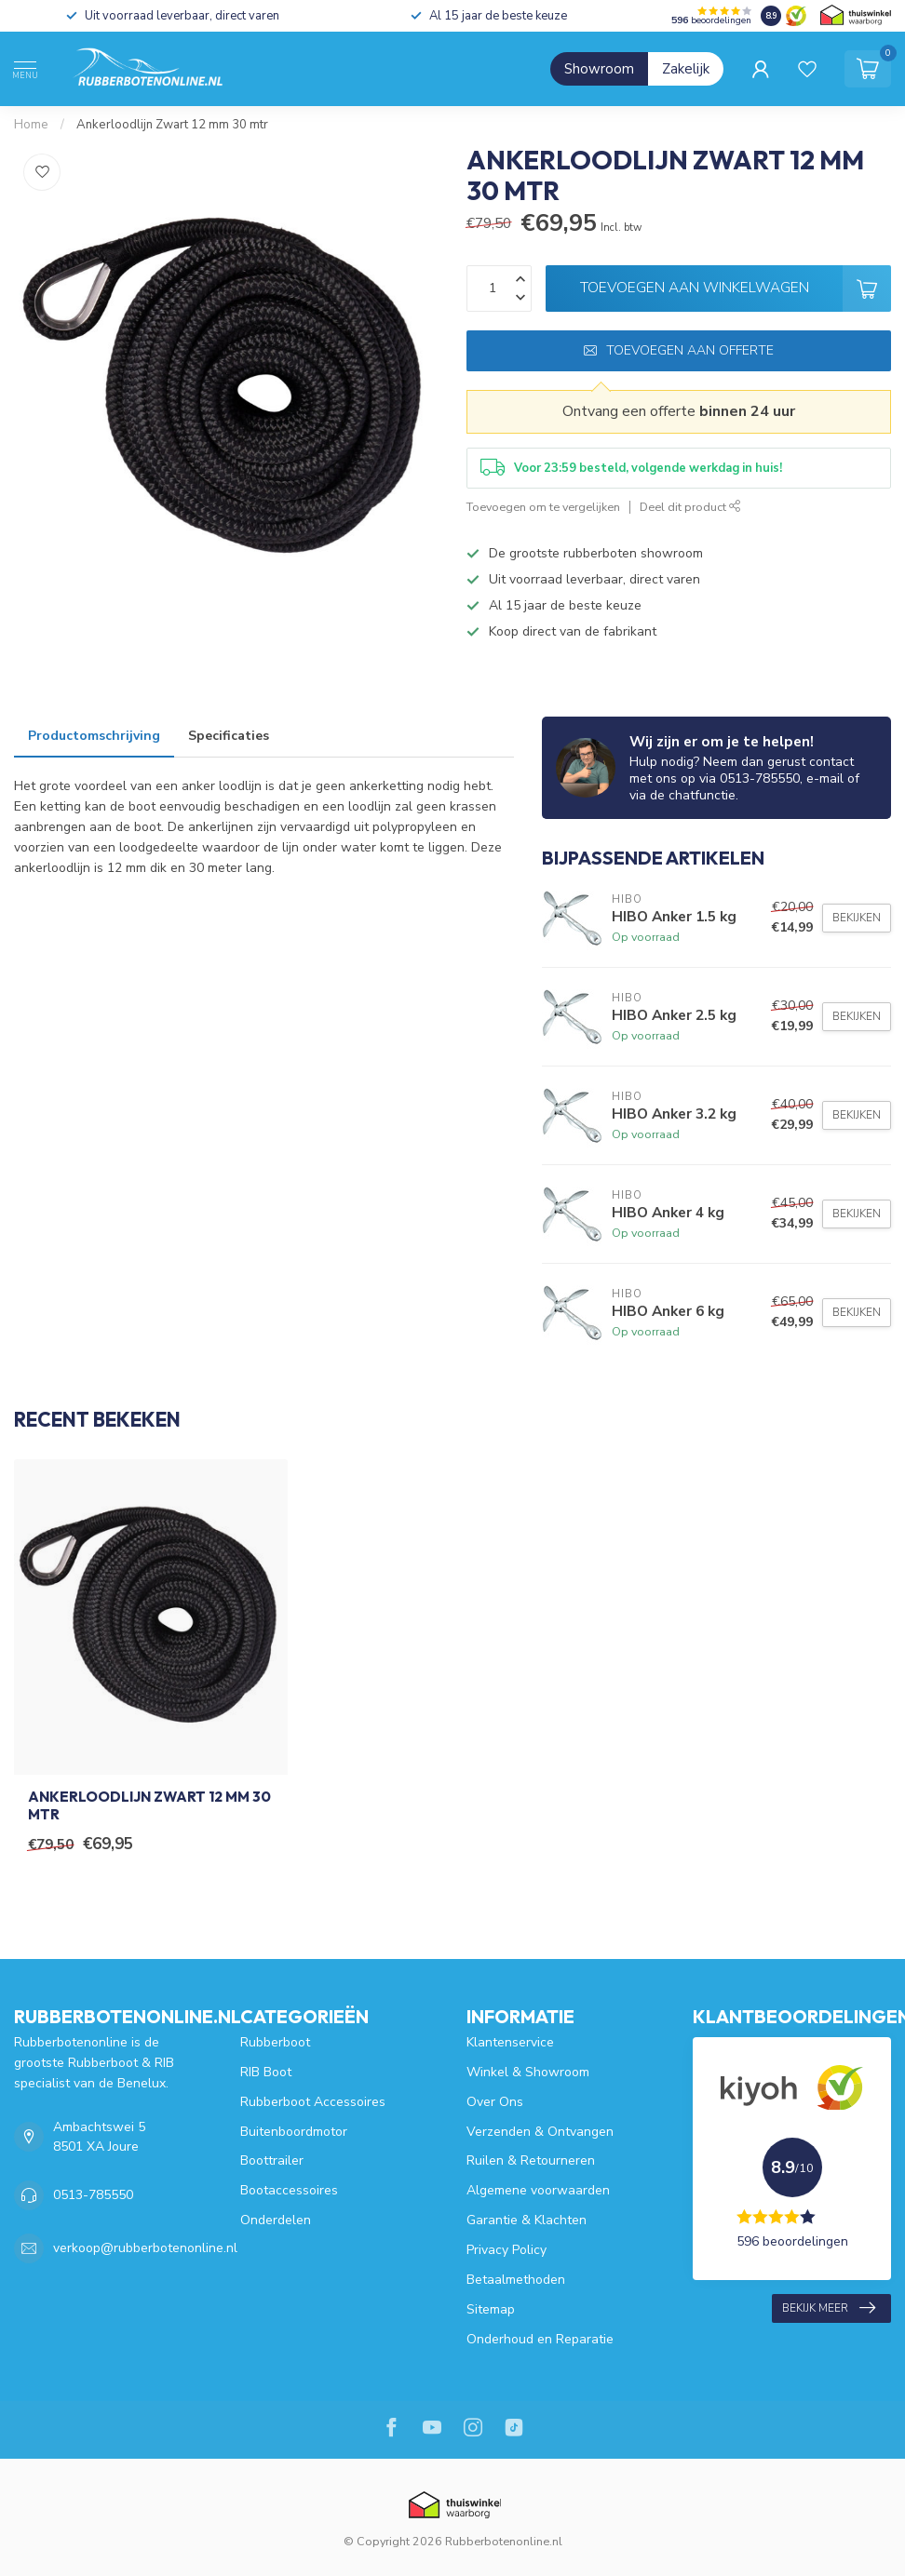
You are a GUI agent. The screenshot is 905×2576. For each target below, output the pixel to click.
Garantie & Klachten (526, 2220)
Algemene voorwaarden (538, 2190)
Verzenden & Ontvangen (540, 2131)
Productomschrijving (94, 736)
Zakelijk (685, 69)
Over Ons (494, 2102)
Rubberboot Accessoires (312, 2102)
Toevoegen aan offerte (679, 350)
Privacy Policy (506, 2250)
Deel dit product (690, 507)
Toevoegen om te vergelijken (543, 507)
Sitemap (490, 2309)
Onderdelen (275, 2220)
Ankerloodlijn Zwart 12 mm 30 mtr (172, 124)
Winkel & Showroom (527, 2072)
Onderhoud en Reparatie (540, 2339)
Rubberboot (275, 2042)
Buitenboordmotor (293, 2131)
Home (31, 124)
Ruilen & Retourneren (530, 2160)
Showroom (599, 69)
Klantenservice (510, 2042)
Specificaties (228, 736)
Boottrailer (272, 2160)
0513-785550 (93, 2195)
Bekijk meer (828, 2308)
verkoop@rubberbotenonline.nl (145, 2248)
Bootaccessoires (289, 2190)
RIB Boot (265, 2072)
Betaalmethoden (515, 2279)
